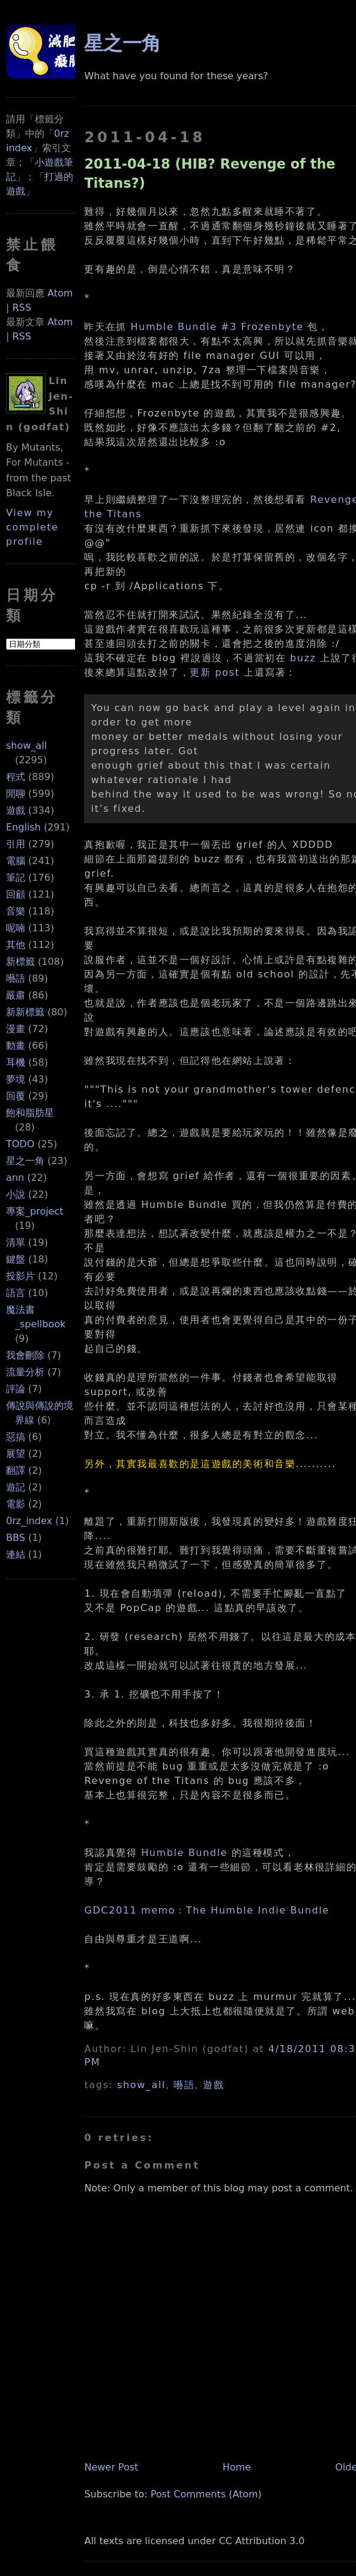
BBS (15, 1537)
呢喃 (15, 928)
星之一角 (25, 1160)
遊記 (15, 1487)
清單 (15, 1242)
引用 (15, 844)
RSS (21, 307)
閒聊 (15, 793)
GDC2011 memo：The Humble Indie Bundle (206, 1910)
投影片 (20, 1276)
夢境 (15, 1079)
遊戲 (15, 810)
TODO (20, 1144)
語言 (15, 1293)
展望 (15, 1453)
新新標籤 (25, 1012)
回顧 (15, 894)
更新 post (215, 672)
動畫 (15, 1045)
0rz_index (29, 1521)
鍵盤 (15, 1259)
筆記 (15, 877)
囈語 (15, 978)
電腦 (15, 860)
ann (15, 1177)
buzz (303, 658)
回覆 (15, 1096)
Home (237, 2467)
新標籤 (20, 961)
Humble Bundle (184, 1852)
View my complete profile (32, 527)
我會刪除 (25, 1355)
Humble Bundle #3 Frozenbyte (217, 326)
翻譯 (15, 1470)
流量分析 (25, 1372)
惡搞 (15, 1437)
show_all (26, 745)
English (23, 827)
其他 (15, 944)
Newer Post (111, 2467)
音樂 (15, 911)
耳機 (15, 1062)
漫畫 (15, 1028)
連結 (15, 1554)
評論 (15, 1389)
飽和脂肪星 (30, 1112)
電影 (15, 1504)
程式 (15, 776)
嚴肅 (15, 995)
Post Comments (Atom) (206, 2494)
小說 (15, 1194)
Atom (60, 293)
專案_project (35, 1211)
